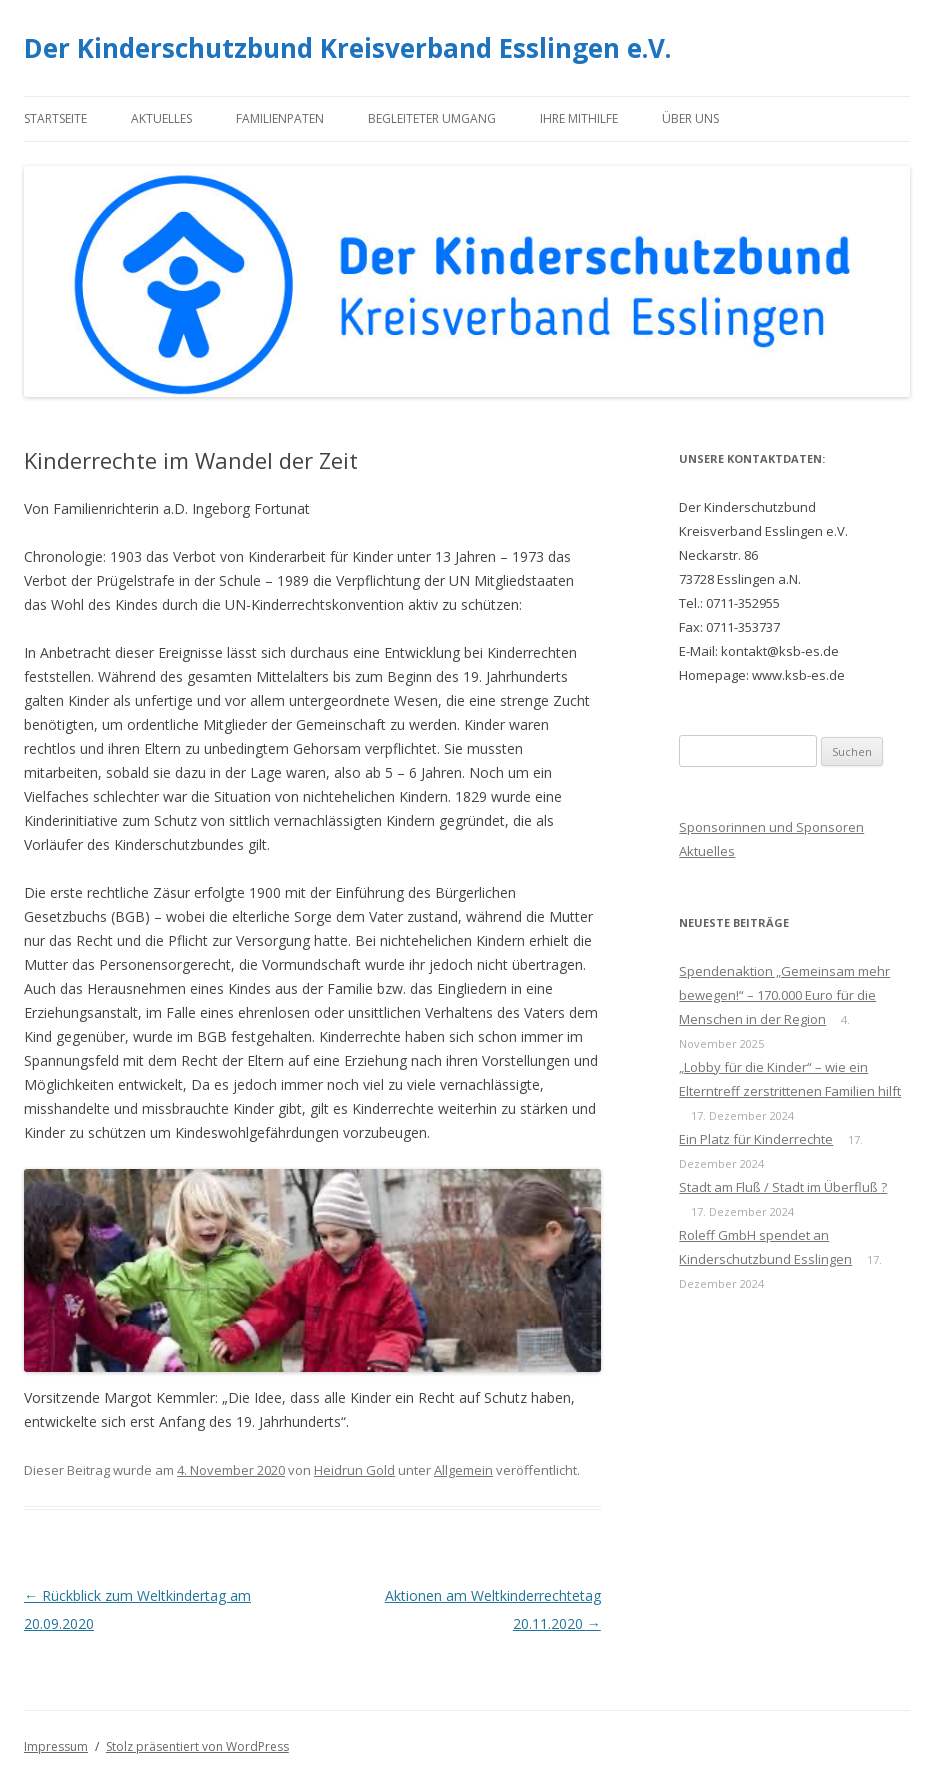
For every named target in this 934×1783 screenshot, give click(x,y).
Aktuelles (161, 118)
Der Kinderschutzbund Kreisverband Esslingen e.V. (347, 48)
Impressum (56, 1746)
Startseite (55, 118)
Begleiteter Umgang (432, 118)
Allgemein (463, 1470)
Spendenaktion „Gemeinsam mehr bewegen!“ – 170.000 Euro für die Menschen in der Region (784, 995)
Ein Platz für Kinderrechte (756, 1139)
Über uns (690, 118)
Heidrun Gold (354, 1470)
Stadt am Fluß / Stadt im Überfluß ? (783, 1187)
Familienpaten (280, 118)
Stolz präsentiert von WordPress (197, 1746)
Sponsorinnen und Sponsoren (771, 827)
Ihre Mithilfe (579, 118)
